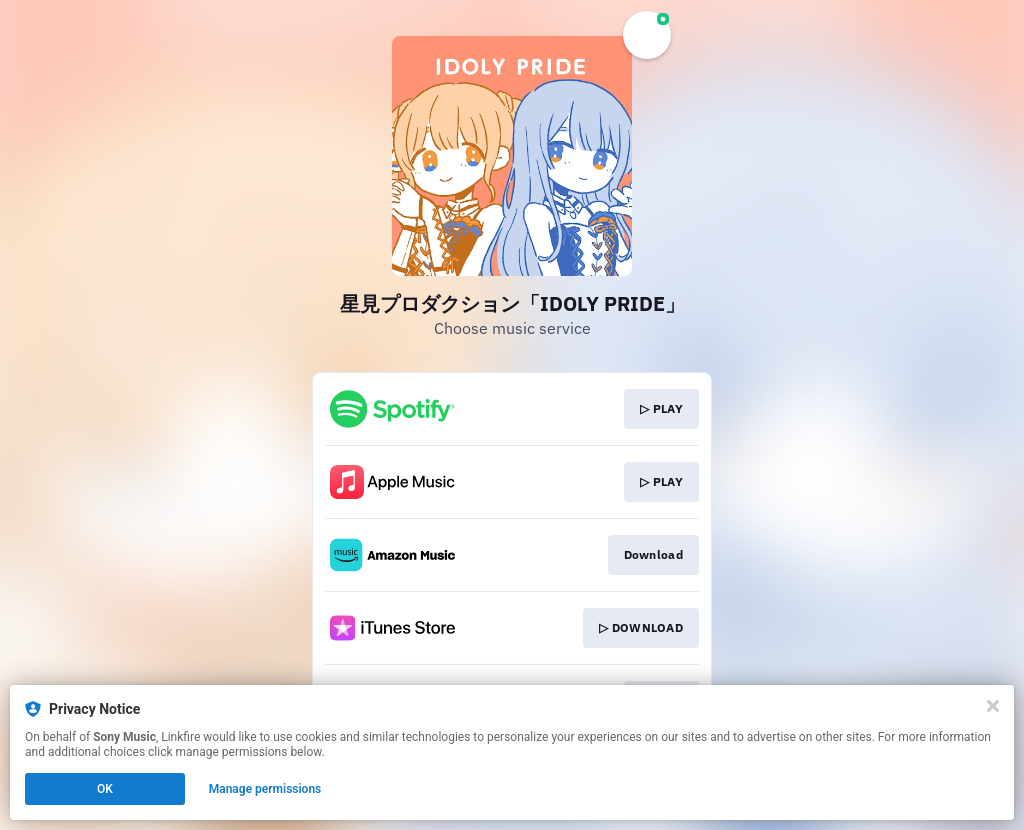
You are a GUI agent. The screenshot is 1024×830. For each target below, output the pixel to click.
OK (105, 789)
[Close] (993, 706)
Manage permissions (265, 789)
